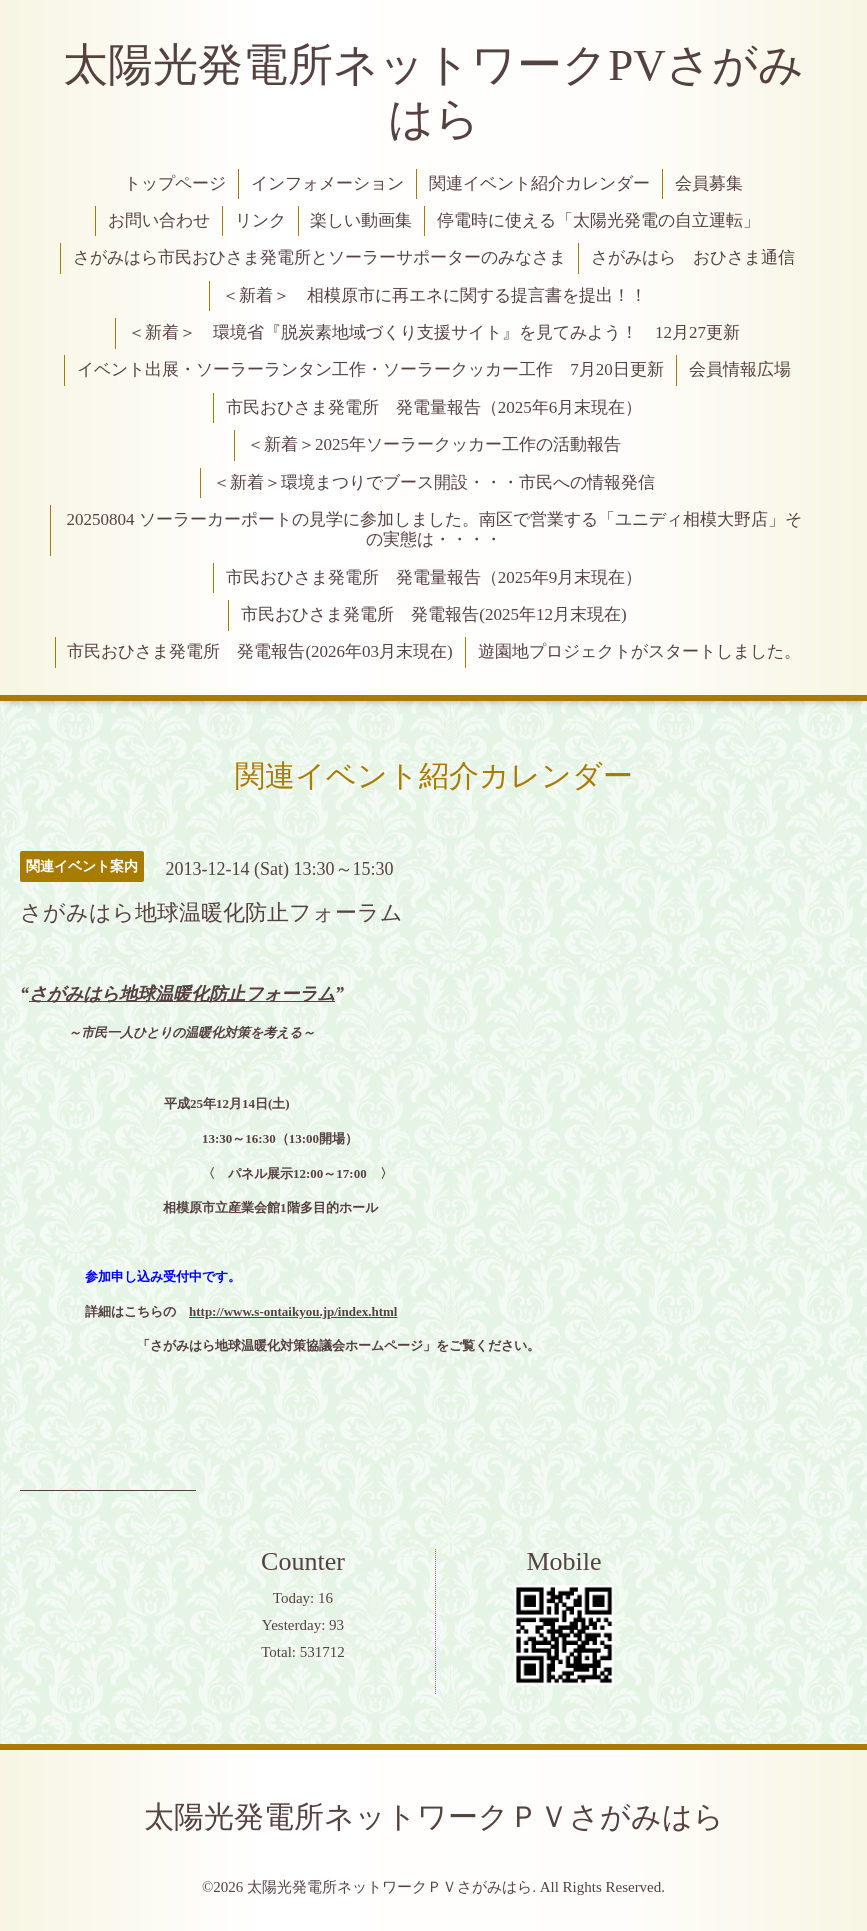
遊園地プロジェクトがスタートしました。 (639, 651)
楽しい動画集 (361, 220)
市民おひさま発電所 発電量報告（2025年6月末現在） (434, 407)
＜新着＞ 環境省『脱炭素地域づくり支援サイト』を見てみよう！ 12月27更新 (434, 332)
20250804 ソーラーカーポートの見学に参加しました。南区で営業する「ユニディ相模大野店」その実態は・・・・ (433, 529)
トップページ (175, 183)
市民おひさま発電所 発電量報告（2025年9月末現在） (434, 577)
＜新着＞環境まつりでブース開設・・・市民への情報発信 (434, 482)
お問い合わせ (159, 220)
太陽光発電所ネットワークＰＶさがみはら (434, 1816)
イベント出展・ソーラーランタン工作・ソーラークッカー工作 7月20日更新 (370, 369)
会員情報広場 (740, 369)
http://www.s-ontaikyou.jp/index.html (293, 1311)
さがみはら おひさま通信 (693, 257)
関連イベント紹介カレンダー (539, 183)
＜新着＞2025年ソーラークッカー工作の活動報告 (434, 444)
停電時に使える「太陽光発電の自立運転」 (598, 220)
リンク (260, 220)
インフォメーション (327, 183)
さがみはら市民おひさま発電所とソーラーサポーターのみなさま (319, 257)
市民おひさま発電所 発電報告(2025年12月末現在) (433, 614)
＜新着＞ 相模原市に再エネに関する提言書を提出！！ (434, 295)
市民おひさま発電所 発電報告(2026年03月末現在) (259, 651)
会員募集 (709, 183)
